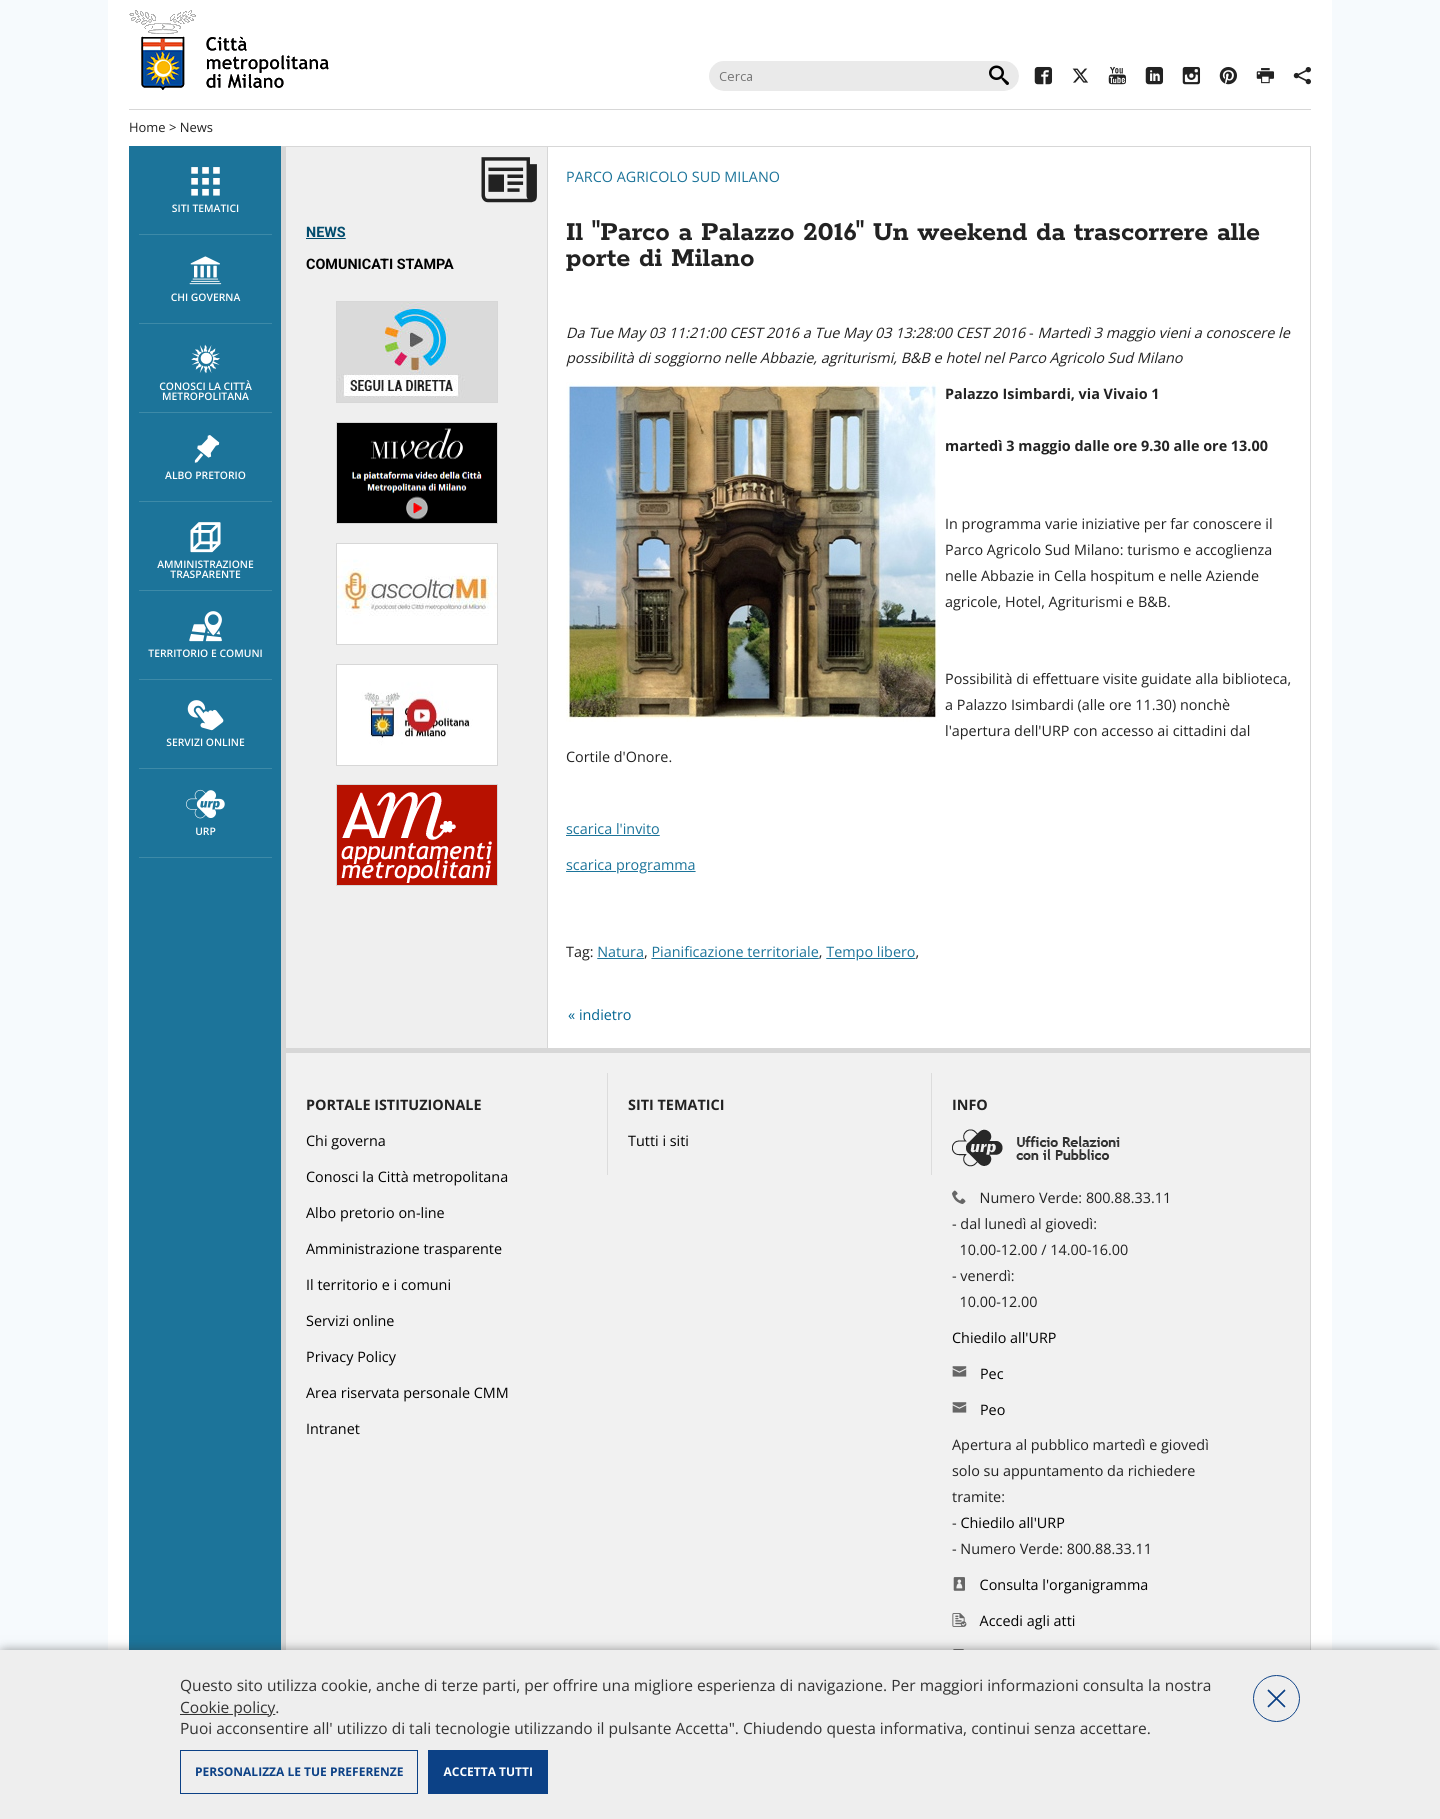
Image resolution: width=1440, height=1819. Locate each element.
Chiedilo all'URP (1006, 1338)
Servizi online (205, 725)
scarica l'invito (613, 829)
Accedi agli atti (1028, 1621)
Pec (992, 1374)
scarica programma (631, 865)
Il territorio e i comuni (378, 1285)
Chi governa (346, 1141)
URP (205, 814)
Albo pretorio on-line (375, 1213)
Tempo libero (870, 952)
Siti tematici (205, 191)
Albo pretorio (205, 458)
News (196, 127)
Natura (620, 952)
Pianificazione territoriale (734, 952)
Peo (992, 1410)
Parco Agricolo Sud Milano (673, 177)
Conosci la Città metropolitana (205, 374)
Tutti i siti (658, 1141)
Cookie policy (227, 1707)
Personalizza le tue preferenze (299, 1771)
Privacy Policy (351, 1357)
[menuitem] (205, 190)
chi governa (205, 280)
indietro (605, 1015)
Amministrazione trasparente (205, 552)
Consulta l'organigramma (1064, 1585)
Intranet (333, 1429)
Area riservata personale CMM (407, 1393)
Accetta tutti (487, 1771)
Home (147, 127)
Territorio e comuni (205, 636)
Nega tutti (1276, 1698)
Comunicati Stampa (380, 264)
